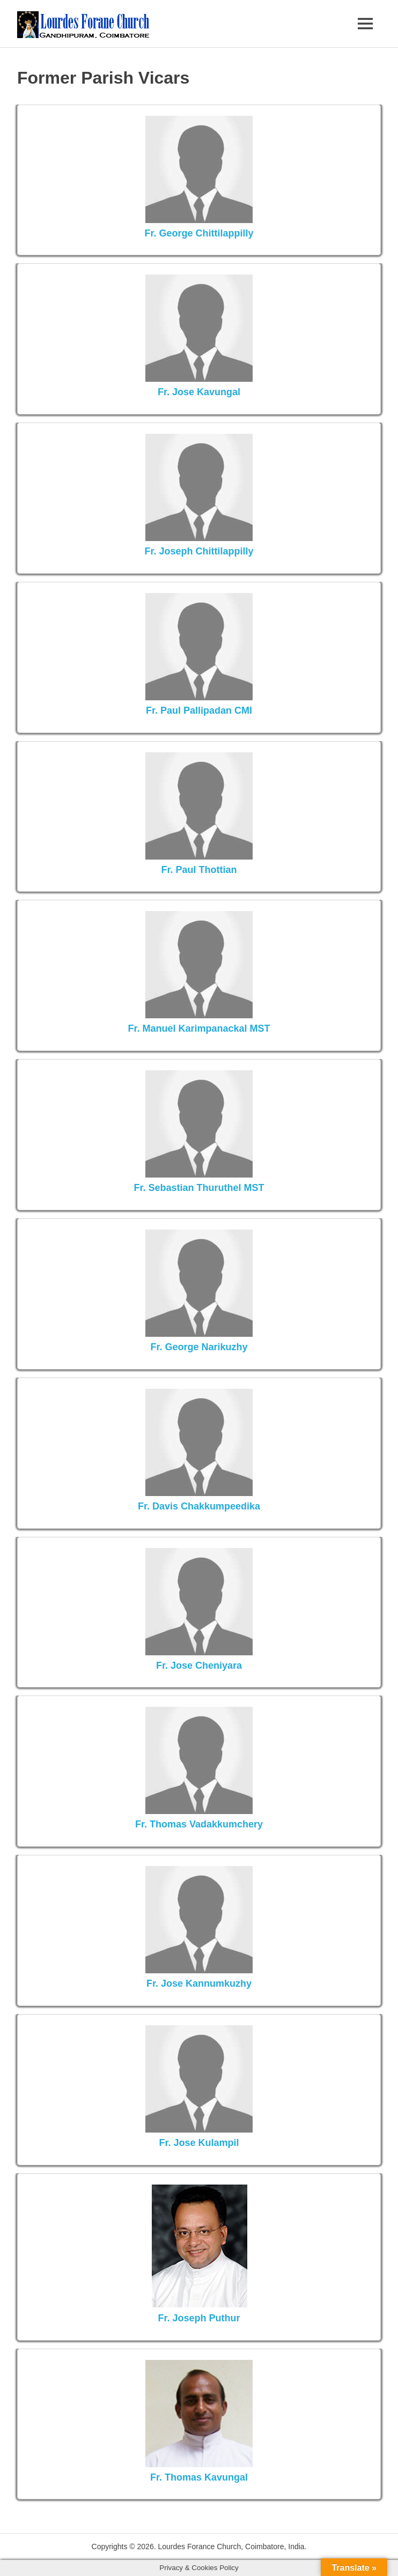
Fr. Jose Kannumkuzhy (199, 1983)
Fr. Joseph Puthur (199, 2318)
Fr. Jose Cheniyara (199, 1665)
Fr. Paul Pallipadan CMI (199, 710)
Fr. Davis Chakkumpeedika (199, 1506)
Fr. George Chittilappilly (198, 233)
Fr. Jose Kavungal (199, 392)
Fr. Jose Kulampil (199, 2142)
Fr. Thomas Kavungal (199, 2477)
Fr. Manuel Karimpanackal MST (199, 1028)
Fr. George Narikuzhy (198, 1347)
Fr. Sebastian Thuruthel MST (199, 1187)
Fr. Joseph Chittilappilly (198, 551)
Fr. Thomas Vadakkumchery (199, 1824)
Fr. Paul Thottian (199, 869)
